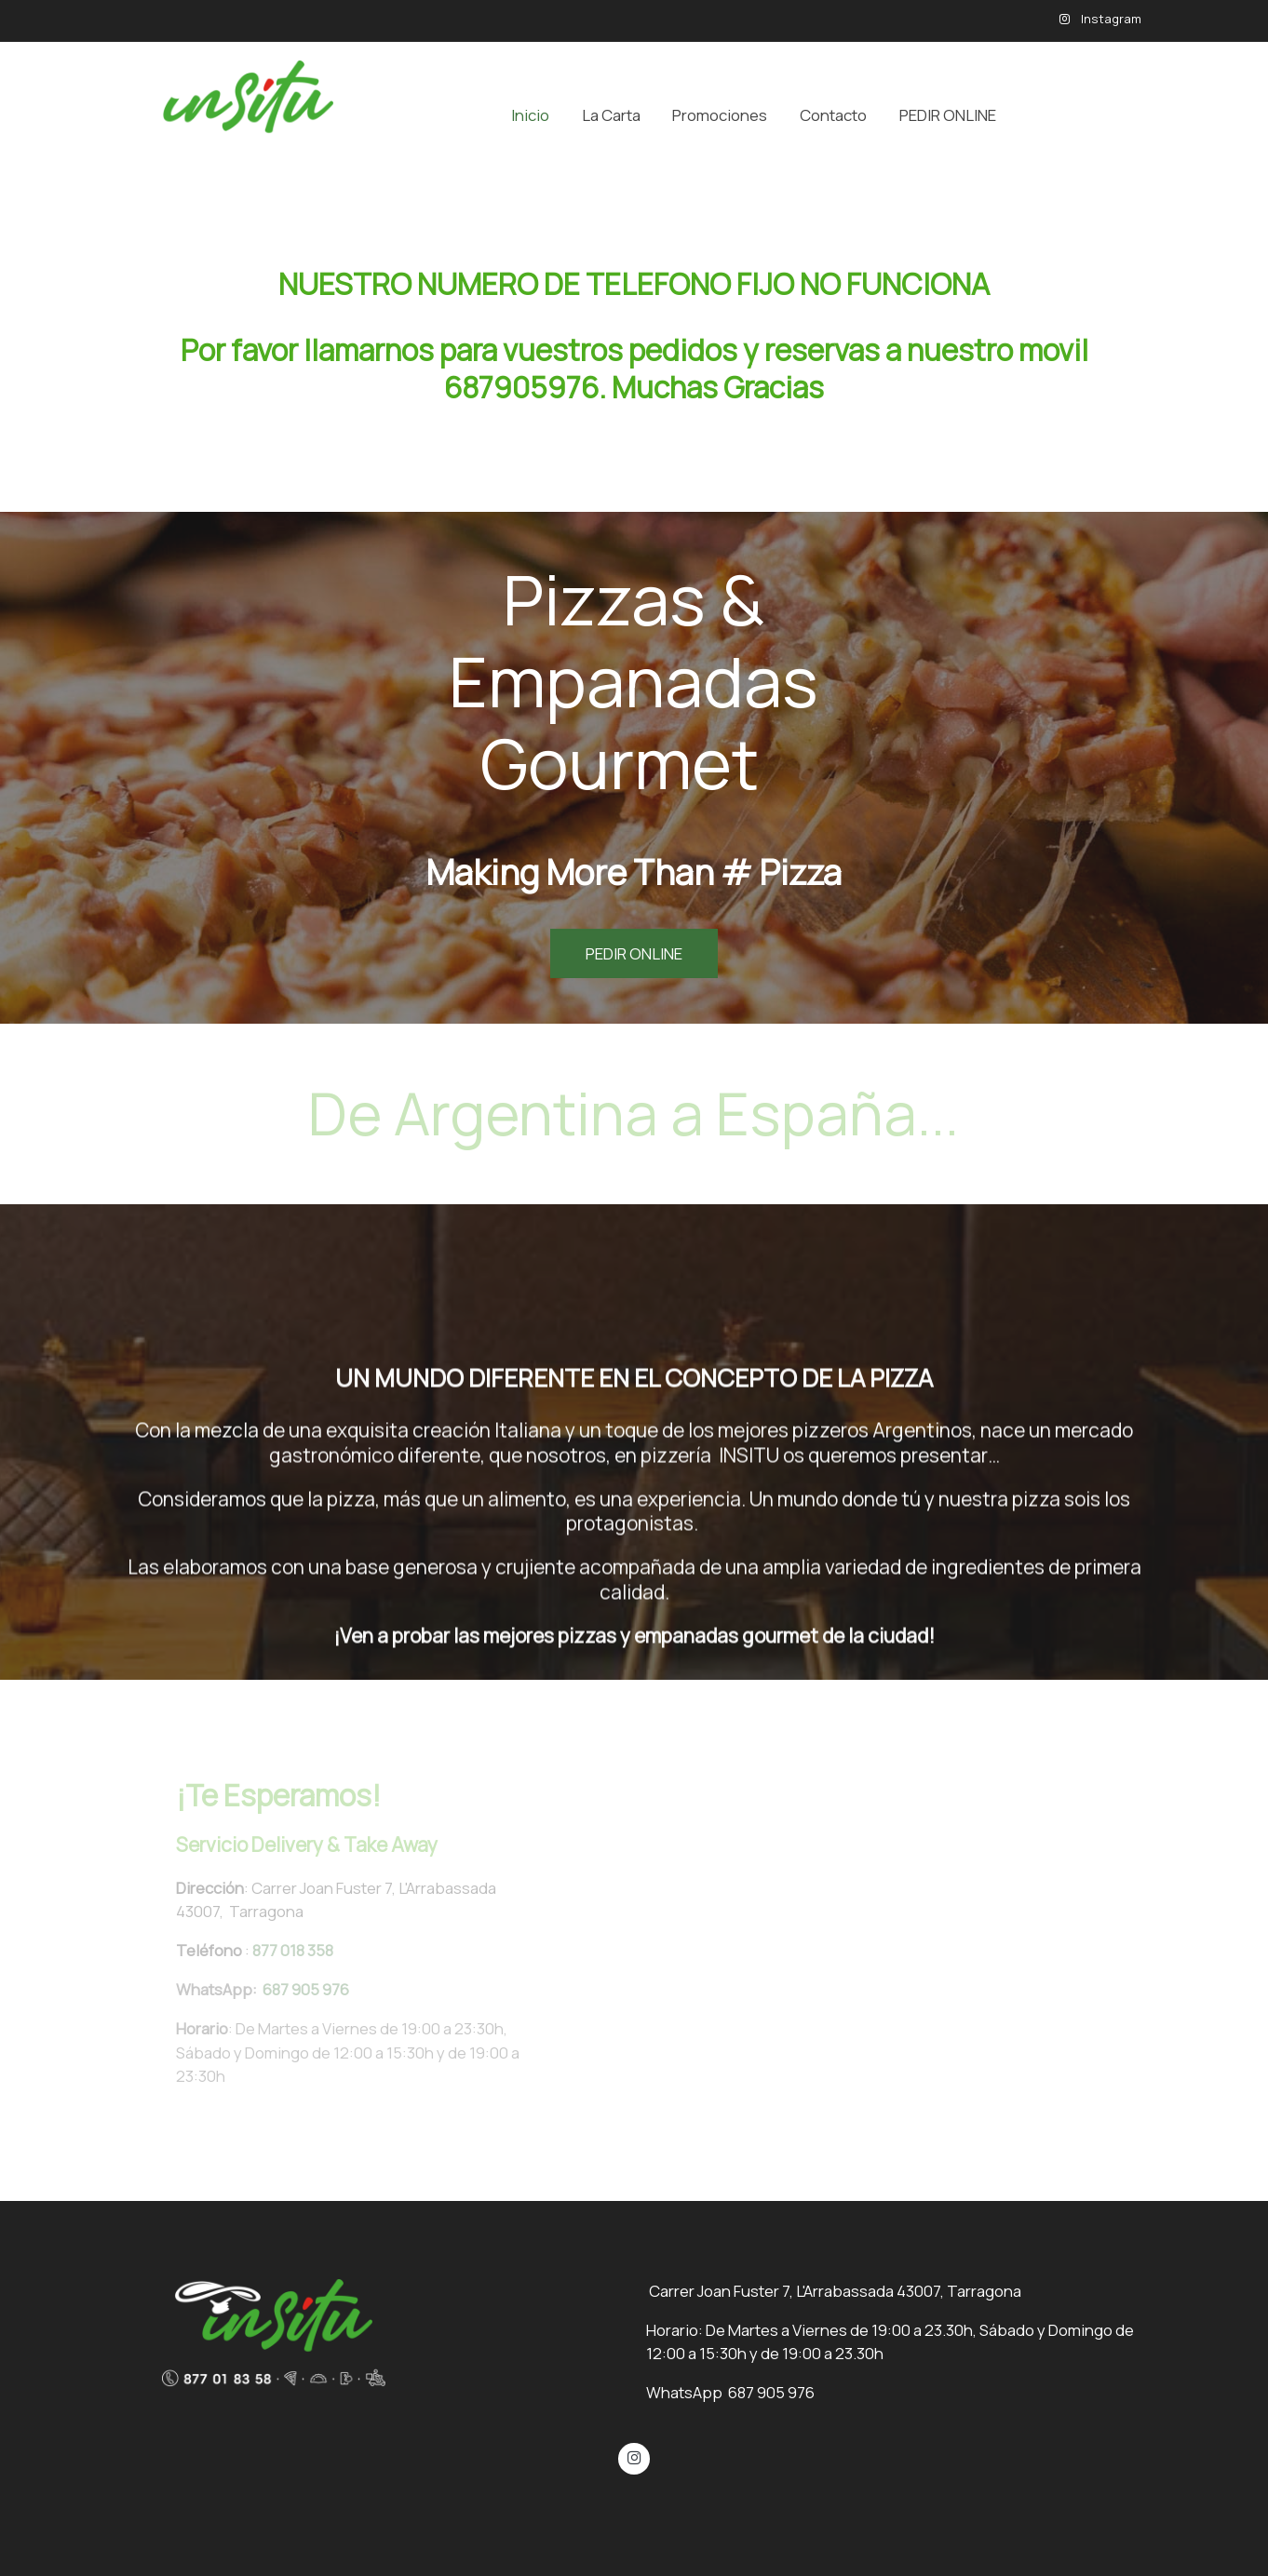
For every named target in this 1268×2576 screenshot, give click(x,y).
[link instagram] (634, 2456)
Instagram (1109, 18)
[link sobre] (369, 2333)
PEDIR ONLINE (634, 953)
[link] (234, 114)
